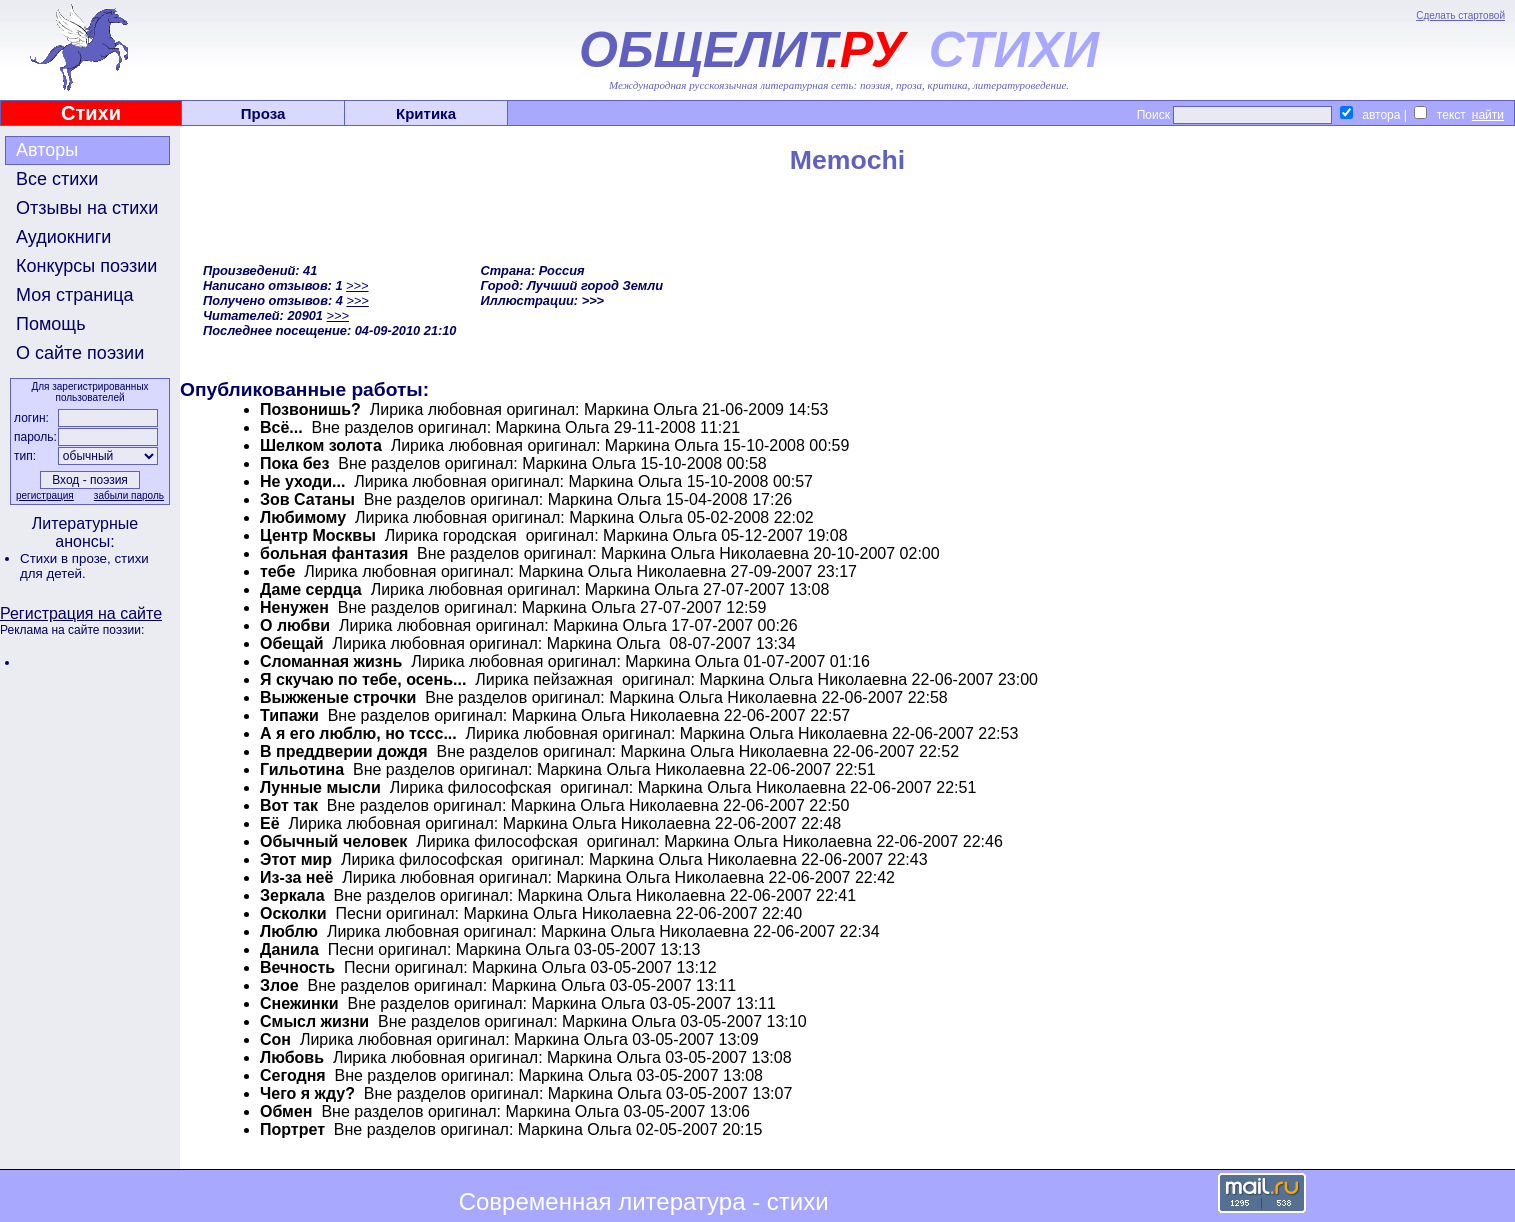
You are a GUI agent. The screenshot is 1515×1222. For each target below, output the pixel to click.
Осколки (293, 913)
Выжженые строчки (338, 697)
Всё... (281, 427)
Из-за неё (296, 877)
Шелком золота (321, 445)
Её (270, 823)
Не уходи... (302, 481)
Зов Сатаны (307, 499)
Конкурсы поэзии (86, 266)
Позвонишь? (310, 409)
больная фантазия (334, 553)
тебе (277, 571)
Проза (263, 113)
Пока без (294, 463)
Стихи (91, 113)
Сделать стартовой (1460, 15)
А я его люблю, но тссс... (358, 733)
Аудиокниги (63, 237)
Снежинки (299, 1003)
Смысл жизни (314, 1021)
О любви (295, 625)
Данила (289, 949)
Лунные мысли (320, 787)
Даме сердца (311, 589)
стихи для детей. (84, 566)
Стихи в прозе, (67, 558)
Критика (426, 113)
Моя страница (75, 295)
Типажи (289, 715)
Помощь (51, 324)
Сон (275, 1039)
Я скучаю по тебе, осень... (363, 679)
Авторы (47, 150)
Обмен (286, 1111)
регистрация (45, 495)
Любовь (292, 1057)
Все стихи (57, 179)
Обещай (292, 643)
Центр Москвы (318, 535)
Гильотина (302, 769)
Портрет (292, 1129)
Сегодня (293, 1075)
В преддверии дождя (344, 751)
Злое (279, 985)
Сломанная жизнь (331, 661)
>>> (357, 285)
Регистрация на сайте (81, 613)
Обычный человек (333, 841)
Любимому (303, 517)
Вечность (297, 967)
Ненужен (294, 607)
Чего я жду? (307, 1093)
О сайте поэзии (80, 353)
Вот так (289, 805)
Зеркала (292, 895)
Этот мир (296, 859)
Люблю (289, 931)
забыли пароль (129, 495)
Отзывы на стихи (87, 208)
